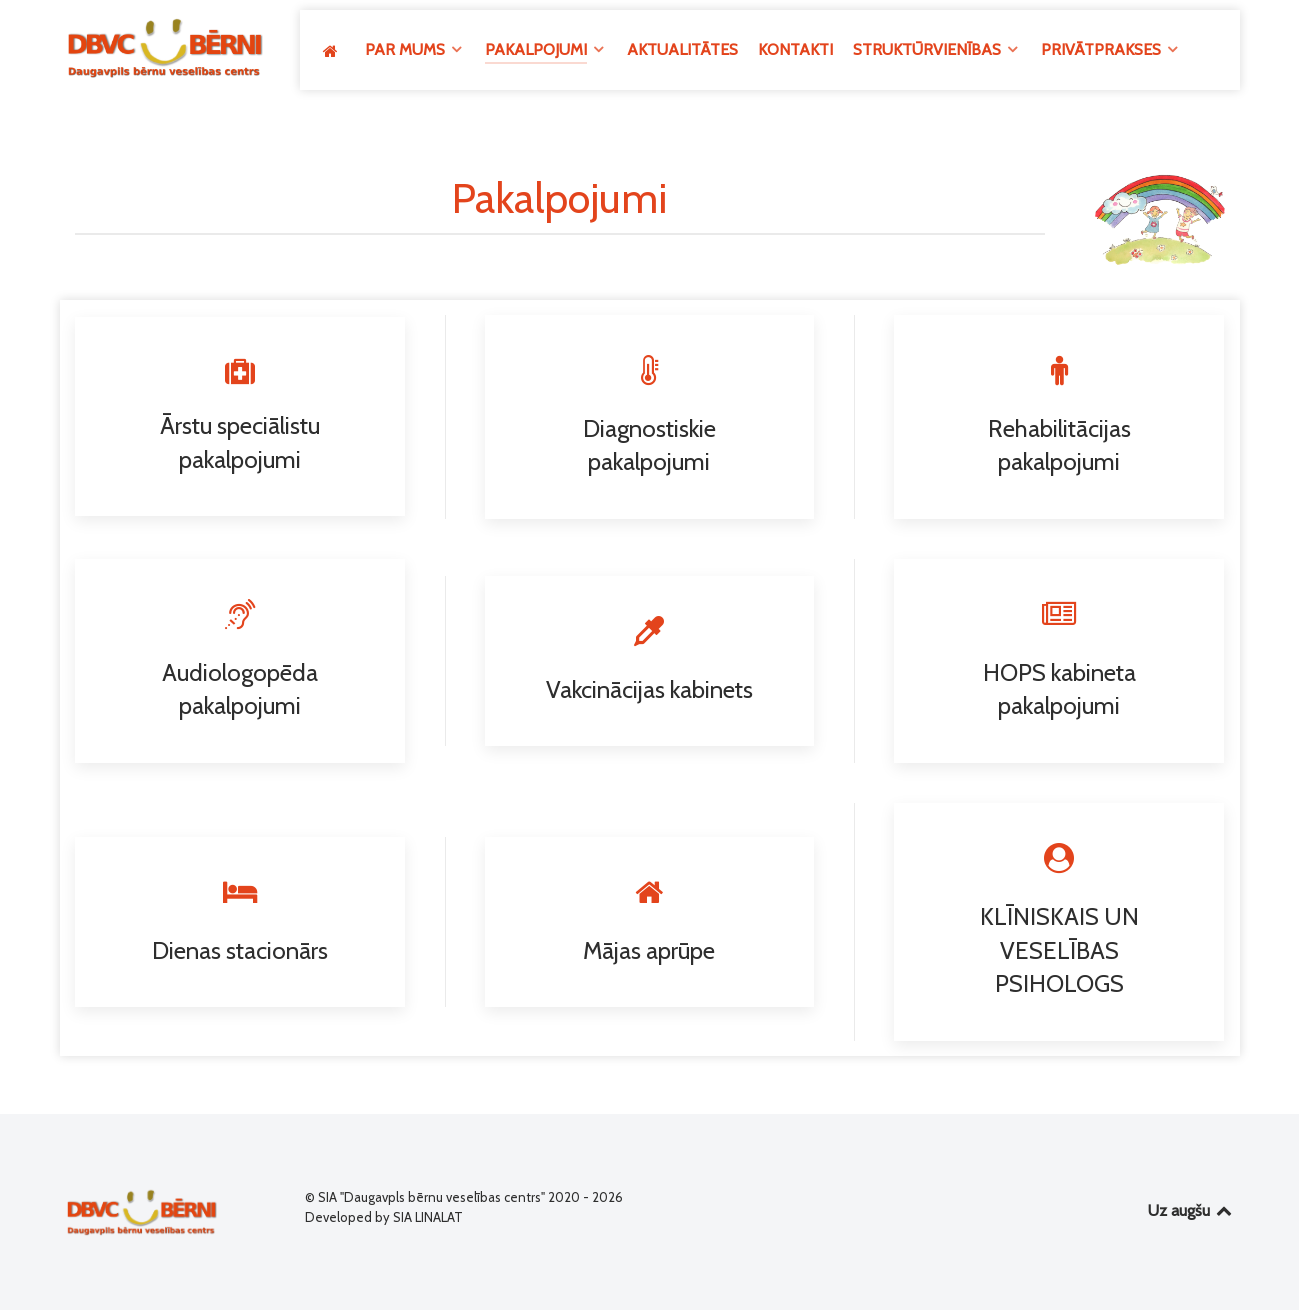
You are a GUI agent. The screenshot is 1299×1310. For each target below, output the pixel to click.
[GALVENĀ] (334, 50)
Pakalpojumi (559, 198)
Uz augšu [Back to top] (1191, 1210)
